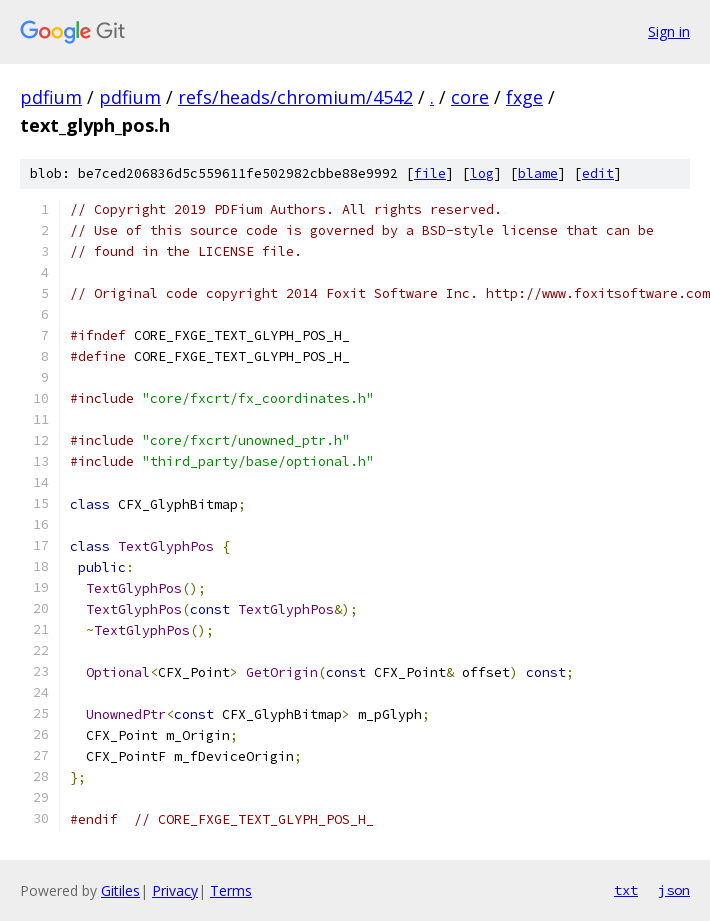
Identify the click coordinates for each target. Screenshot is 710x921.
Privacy (175, 890)
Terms (231, 890)
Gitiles (120, 890)
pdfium (51, 97)
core (470, 97)
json (674, 890)
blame (538, 173)
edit (598, 173)
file (430, 173)
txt (626, 890)
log (482, 173)
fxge (524, 97)
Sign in (669, 31)
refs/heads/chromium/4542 (295, 97)
